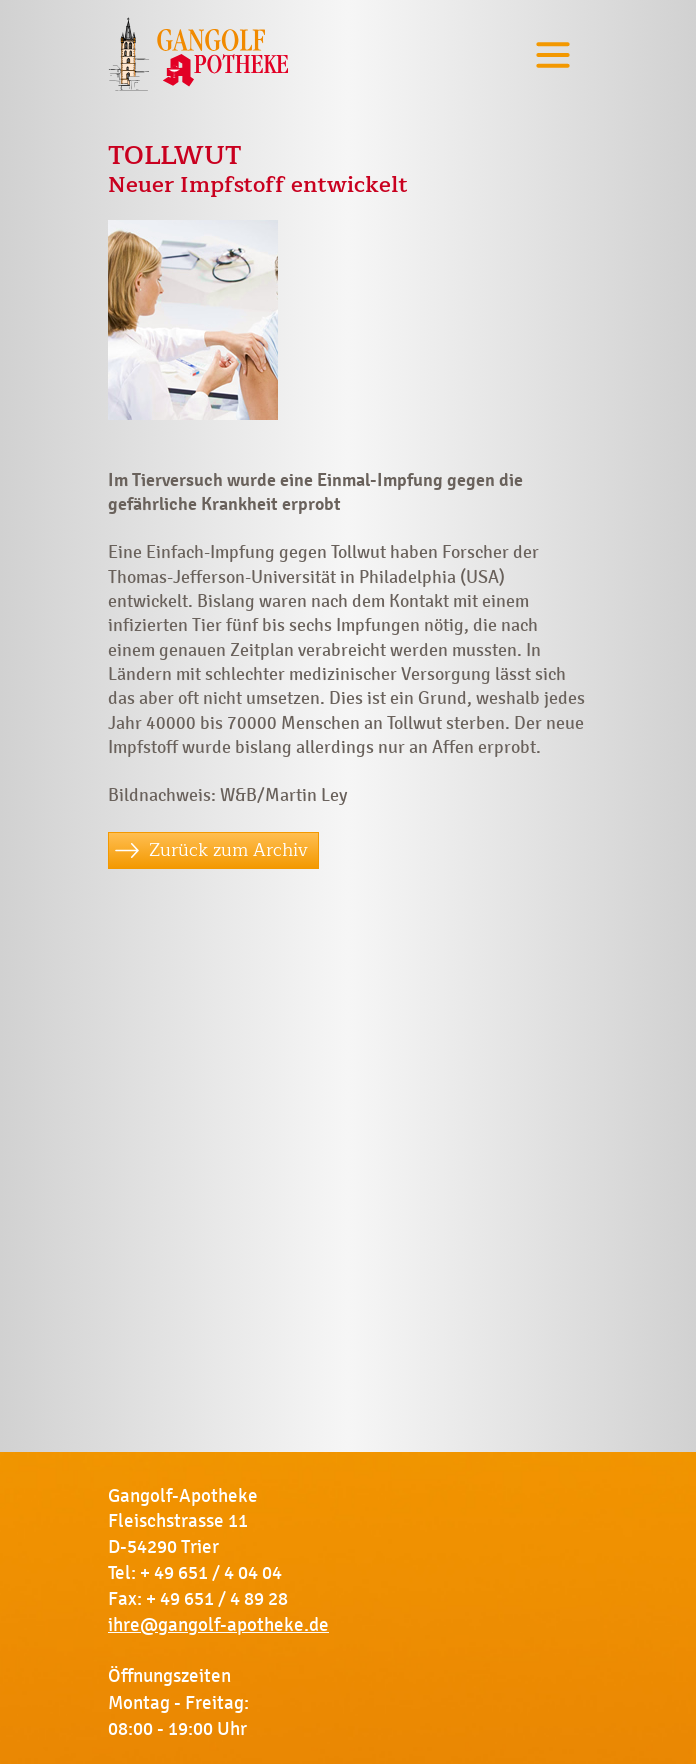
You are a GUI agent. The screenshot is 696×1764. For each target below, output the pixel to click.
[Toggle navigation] (553, 54)
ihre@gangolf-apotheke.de (218, 1625)
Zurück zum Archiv (228, 850)
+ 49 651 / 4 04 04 (211, 1573)
